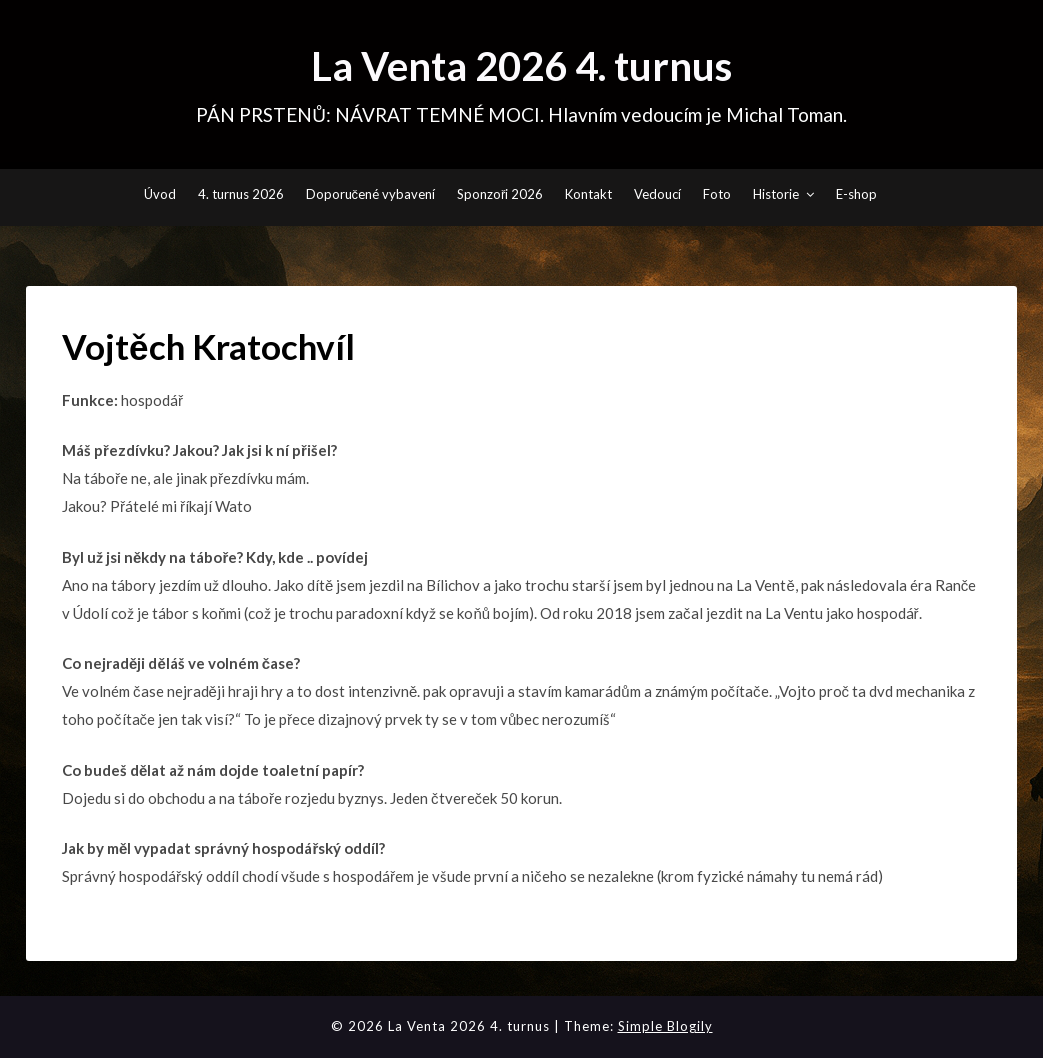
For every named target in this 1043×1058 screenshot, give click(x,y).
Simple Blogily (665, 1026)
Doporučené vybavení (371, 194)
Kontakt (588, 194)
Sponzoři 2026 (500, 194)
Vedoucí (657, 194)
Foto (717, 194)
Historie (776, 194)
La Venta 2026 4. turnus (521, 66)
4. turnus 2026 (241, 194)
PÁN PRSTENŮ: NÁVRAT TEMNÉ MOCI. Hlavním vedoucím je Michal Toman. (521, 114)
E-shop (856, 194)
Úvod (160, 194)
